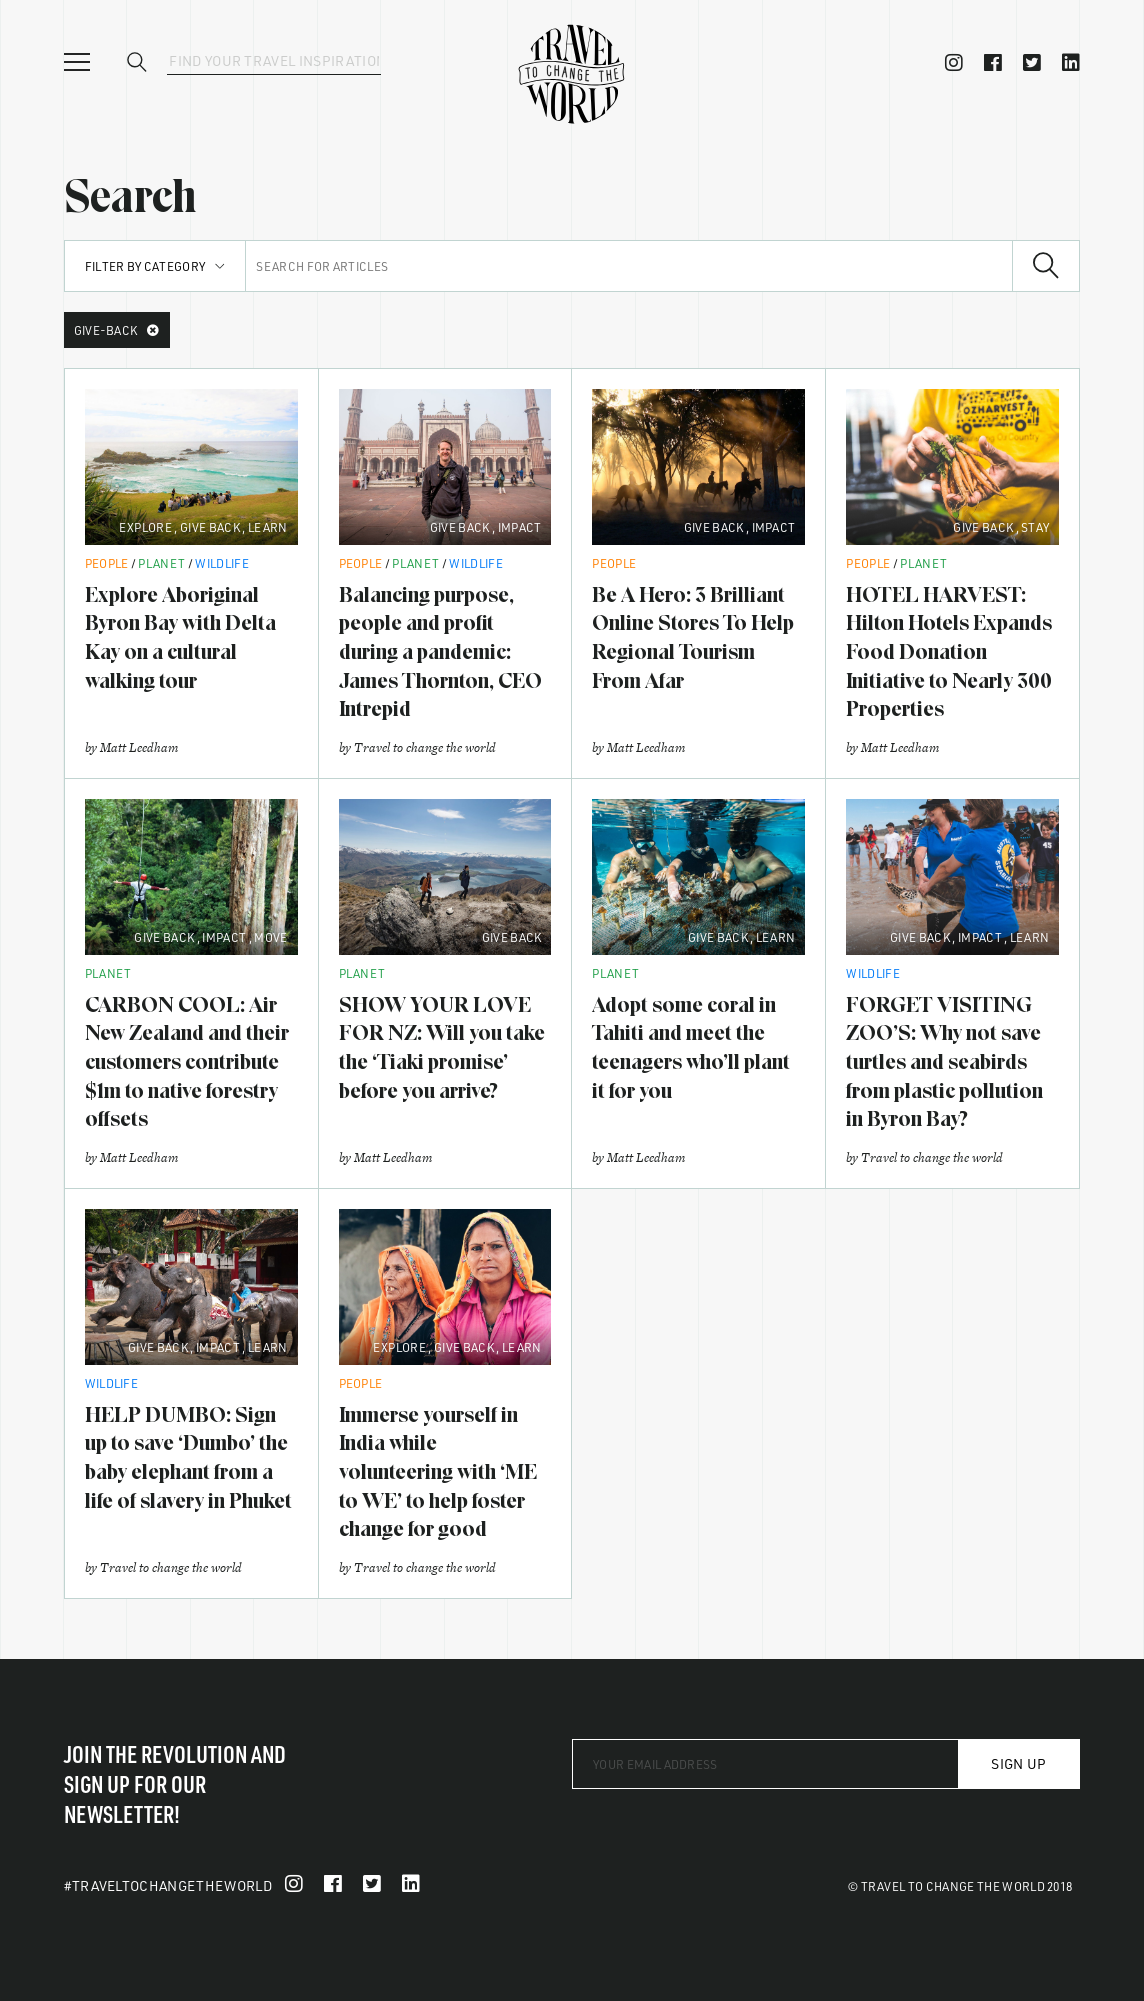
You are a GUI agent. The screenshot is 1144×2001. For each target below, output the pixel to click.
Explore (145, 527)
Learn (268, 527)
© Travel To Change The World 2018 (960, 1886)
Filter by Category (155, 266)
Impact (520, 527)
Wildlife (222, 563)
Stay (1035, 527)
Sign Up (1018, 1763)
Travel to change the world (425, 747)
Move (270, 937)
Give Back (210, 527)
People (107, 563)
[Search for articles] (629, 266)
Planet (161, 563)
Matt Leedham (139, 747)
